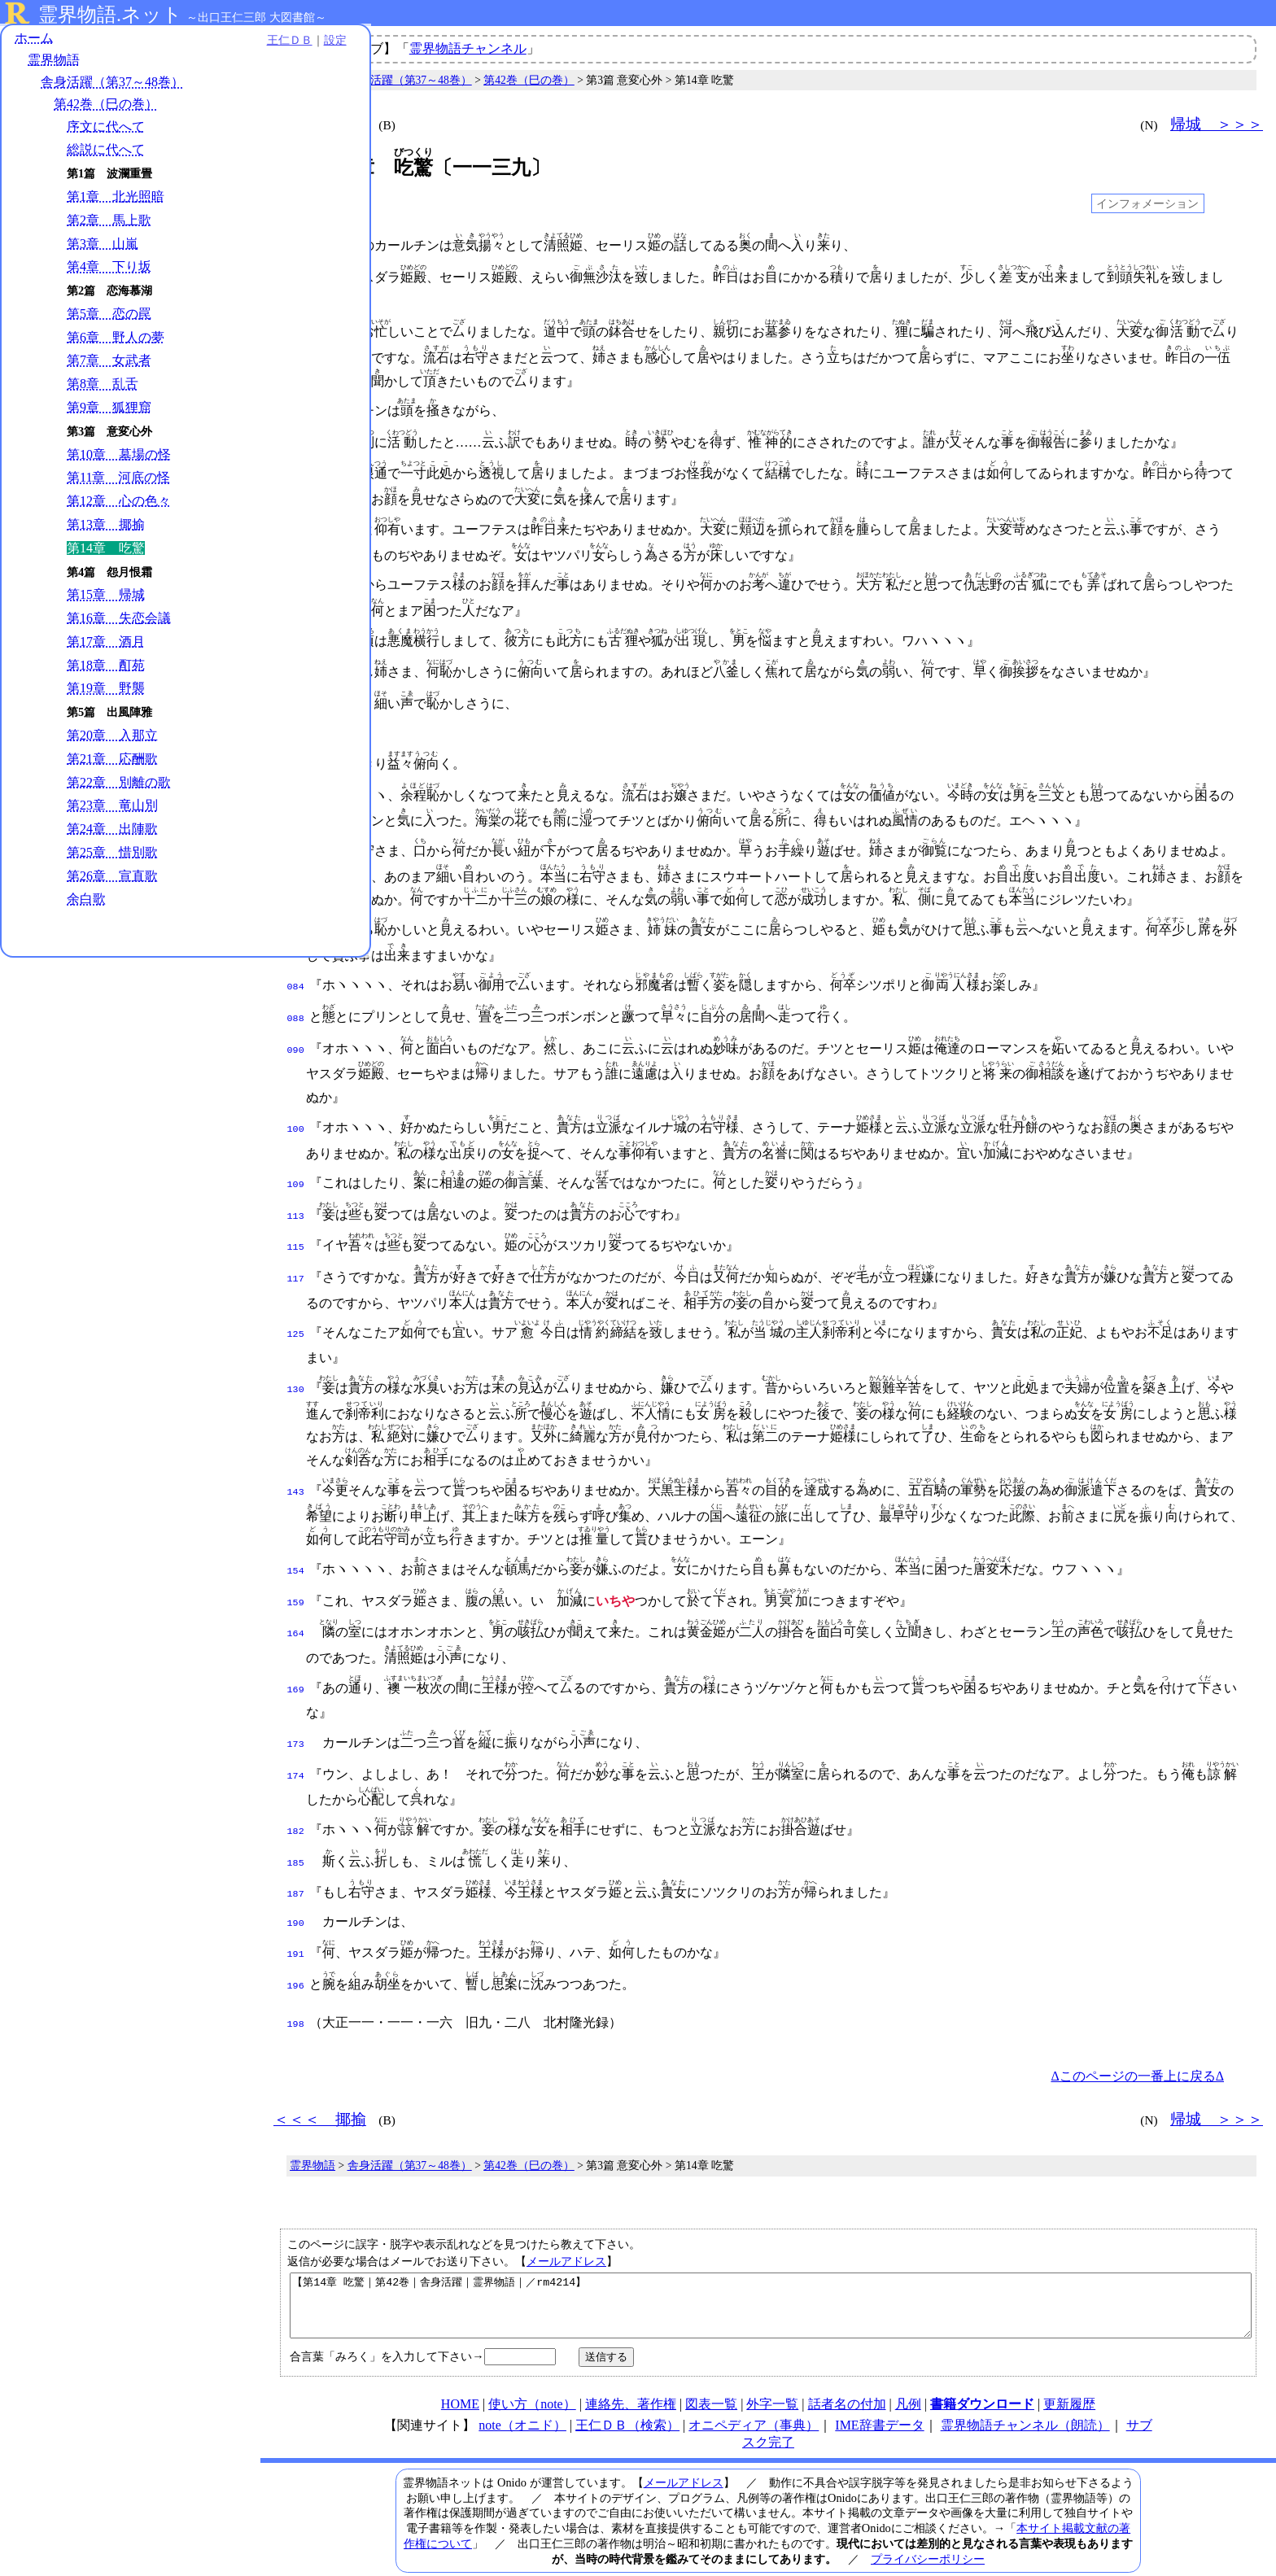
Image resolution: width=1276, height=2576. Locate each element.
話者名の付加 (847, 2374)
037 (295, 578)
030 (295, 523)
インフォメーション (1147, 203)
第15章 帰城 (106, 598)
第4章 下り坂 (109, 270)
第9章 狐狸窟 (109, 410)
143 (295, 1466)
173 (295, 1713)
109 (295, 1165)
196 (295, 1945)
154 (295, 1545)
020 (295, 437)
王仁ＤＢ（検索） (627, 2395)
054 (295, 781)
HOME (460, 2374)
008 (295, 328)
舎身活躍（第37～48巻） (112, 85)
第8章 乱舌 (102, 387)
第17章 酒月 (106, 644)
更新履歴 (1069, 2374)
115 (295, 1224)
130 (295, 1363)
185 (295, 1829)
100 (295, 1109)
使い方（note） (532, 2374)
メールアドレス (566, 2218)
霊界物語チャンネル (468, 48)
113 (295, 1195)
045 (295, 663)
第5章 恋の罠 (109, 316)
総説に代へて (106, 152)
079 (295, 915)
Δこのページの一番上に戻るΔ (1137, 2034)
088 (295, 1000)
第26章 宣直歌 (112, 878)
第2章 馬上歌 (109, 222)
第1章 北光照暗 (115, 199)
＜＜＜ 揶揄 (319, 124)
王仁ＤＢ (179, 42)
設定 (224, 42)
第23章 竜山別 (112, 808)
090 (295, 1030)
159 (295, 1575)
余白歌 (86, 902)
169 (295, 1660)
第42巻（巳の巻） (106, 107)
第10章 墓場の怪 (119, 457)
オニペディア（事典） (753, 2395)
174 (295, 1743)
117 (295, 1254)
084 (295, 970)
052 (295, 720)
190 (295, 1886)
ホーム (34, 40)
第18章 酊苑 (106, 668)
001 (295, 245)
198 (295, 1982)
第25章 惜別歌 (112, 855)
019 (295, 407)
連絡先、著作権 (630, 2374)
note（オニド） (522, 2395)
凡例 (908, 2374)
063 (295, 836)
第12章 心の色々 (119, 504)
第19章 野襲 (106, 691)
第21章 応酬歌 (112, 761)
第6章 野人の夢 (115, 340)
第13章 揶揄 (106, 527)
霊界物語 (54, 63)
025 (295, 467)
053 (295, 751)
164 (295, 1604)
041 (295, 634)
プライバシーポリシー (928, 2528)
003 (295, 275)
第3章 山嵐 (102, 246)
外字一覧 (772, 2374)
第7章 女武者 (109, 363)
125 (295, 1309)
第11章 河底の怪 (118, 480)
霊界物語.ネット (110, 14)
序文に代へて (106, 129)
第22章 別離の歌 (119, 785)
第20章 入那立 (112, 737)
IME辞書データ (879, 2395)
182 (295, 1798)
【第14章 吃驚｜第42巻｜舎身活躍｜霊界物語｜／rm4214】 (771, 2269)
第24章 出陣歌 (112, 832)
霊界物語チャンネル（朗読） (1025, 2395)
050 (295, 694)
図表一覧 (711, 2374)
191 (295, 1915)
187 (295, 1858)
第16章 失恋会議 (119, 621)
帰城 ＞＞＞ (1216, 124)
